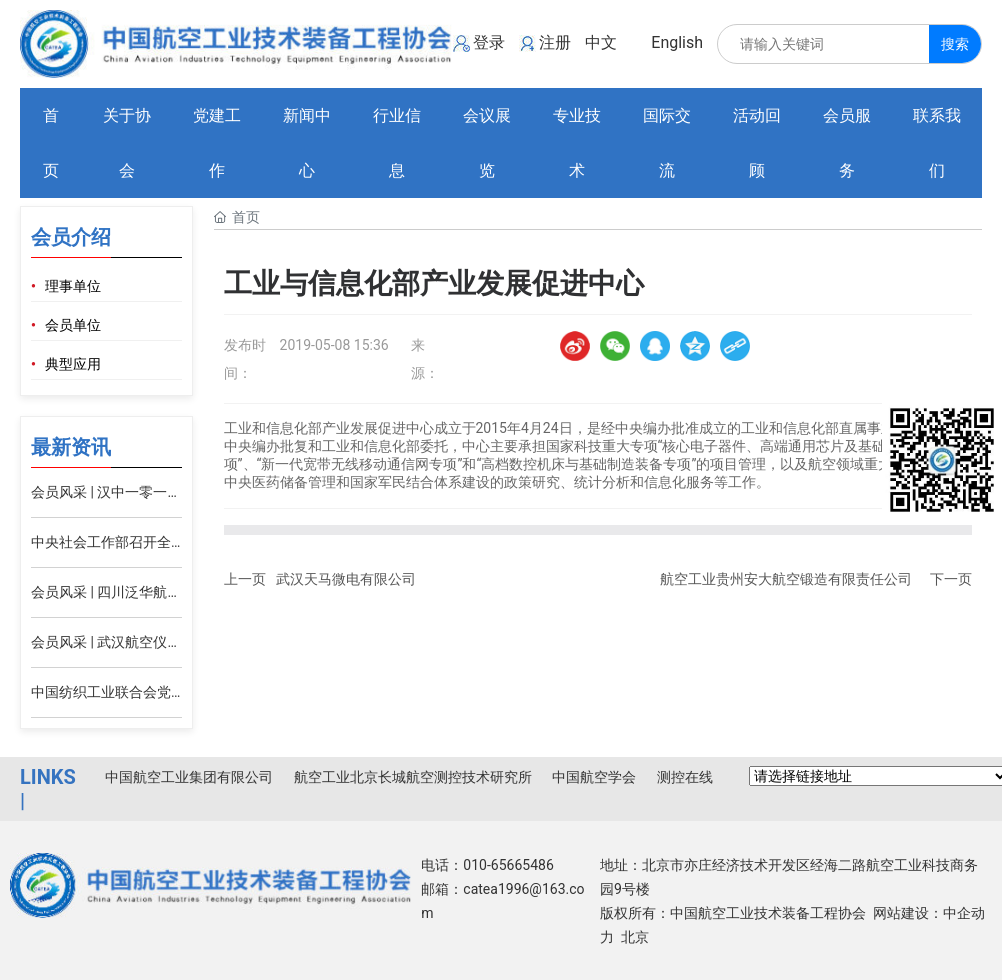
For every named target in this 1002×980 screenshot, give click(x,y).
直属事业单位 (881, 428)
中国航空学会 (594, 777)
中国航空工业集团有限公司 (189, 777)
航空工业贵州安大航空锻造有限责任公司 (786, 579)
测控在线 (685, 777)
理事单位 (73, 286)
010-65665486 (508, 865)
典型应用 (73, 364)
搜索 (955, 44)
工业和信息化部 (790, 428)
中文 (601, 42)
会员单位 (73, 325)
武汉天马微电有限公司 (346, 579)
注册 (555, 42)
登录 (489, 42)
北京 (635, 937)
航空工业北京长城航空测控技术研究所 (413, 777)
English (677, 42)
